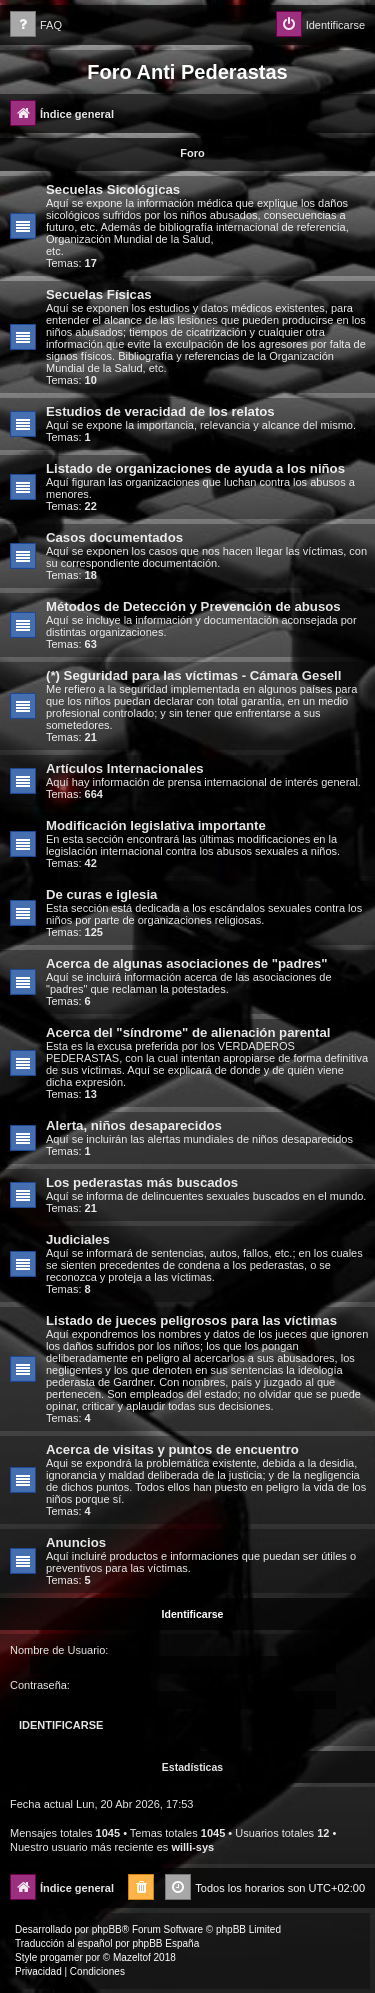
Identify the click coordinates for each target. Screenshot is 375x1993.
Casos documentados (114, 537)
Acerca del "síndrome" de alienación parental (188, 1032)
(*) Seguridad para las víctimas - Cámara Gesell (193, 675)
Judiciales (78, 1239)
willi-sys (192, 1847)
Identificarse (193, 1614)
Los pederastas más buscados (142, 1182)
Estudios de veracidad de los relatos (160, 411)
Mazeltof (132, 1957)
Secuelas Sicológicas (113, 189)
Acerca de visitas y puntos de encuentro (172, 1449)
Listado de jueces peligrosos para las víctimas (191, 1320)
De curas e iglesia (101, 894)
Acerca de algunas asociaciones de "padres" (187, 963)
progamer (61, 1957)
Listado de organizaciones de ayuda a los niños (195, 468)
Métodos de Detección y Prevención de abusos (193, 606)
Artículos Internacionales (125, 768)
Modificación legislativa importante (156, 825)
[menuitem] (36, 25)
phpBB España (165, 1943)
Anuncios (76, 1542)
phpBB (107, 1929)
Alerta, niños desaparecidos (134, 1125)
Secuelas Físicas (99, 294)
